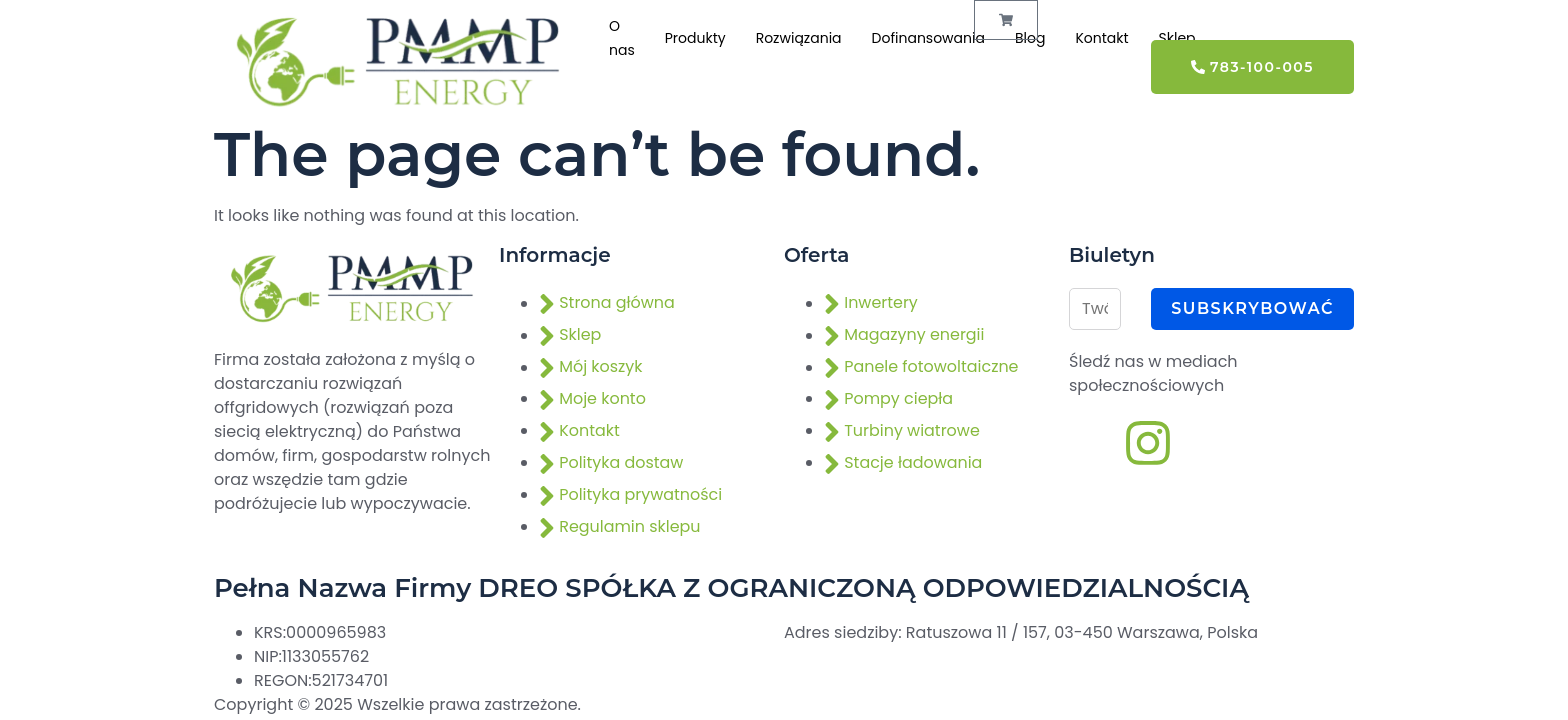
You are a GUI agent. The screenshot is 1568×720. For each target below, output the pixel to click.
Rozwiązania (799, 39)
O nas (622, 39)
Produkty (695, 39)
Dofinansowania (928, 39)
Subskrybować (1252, 308)
